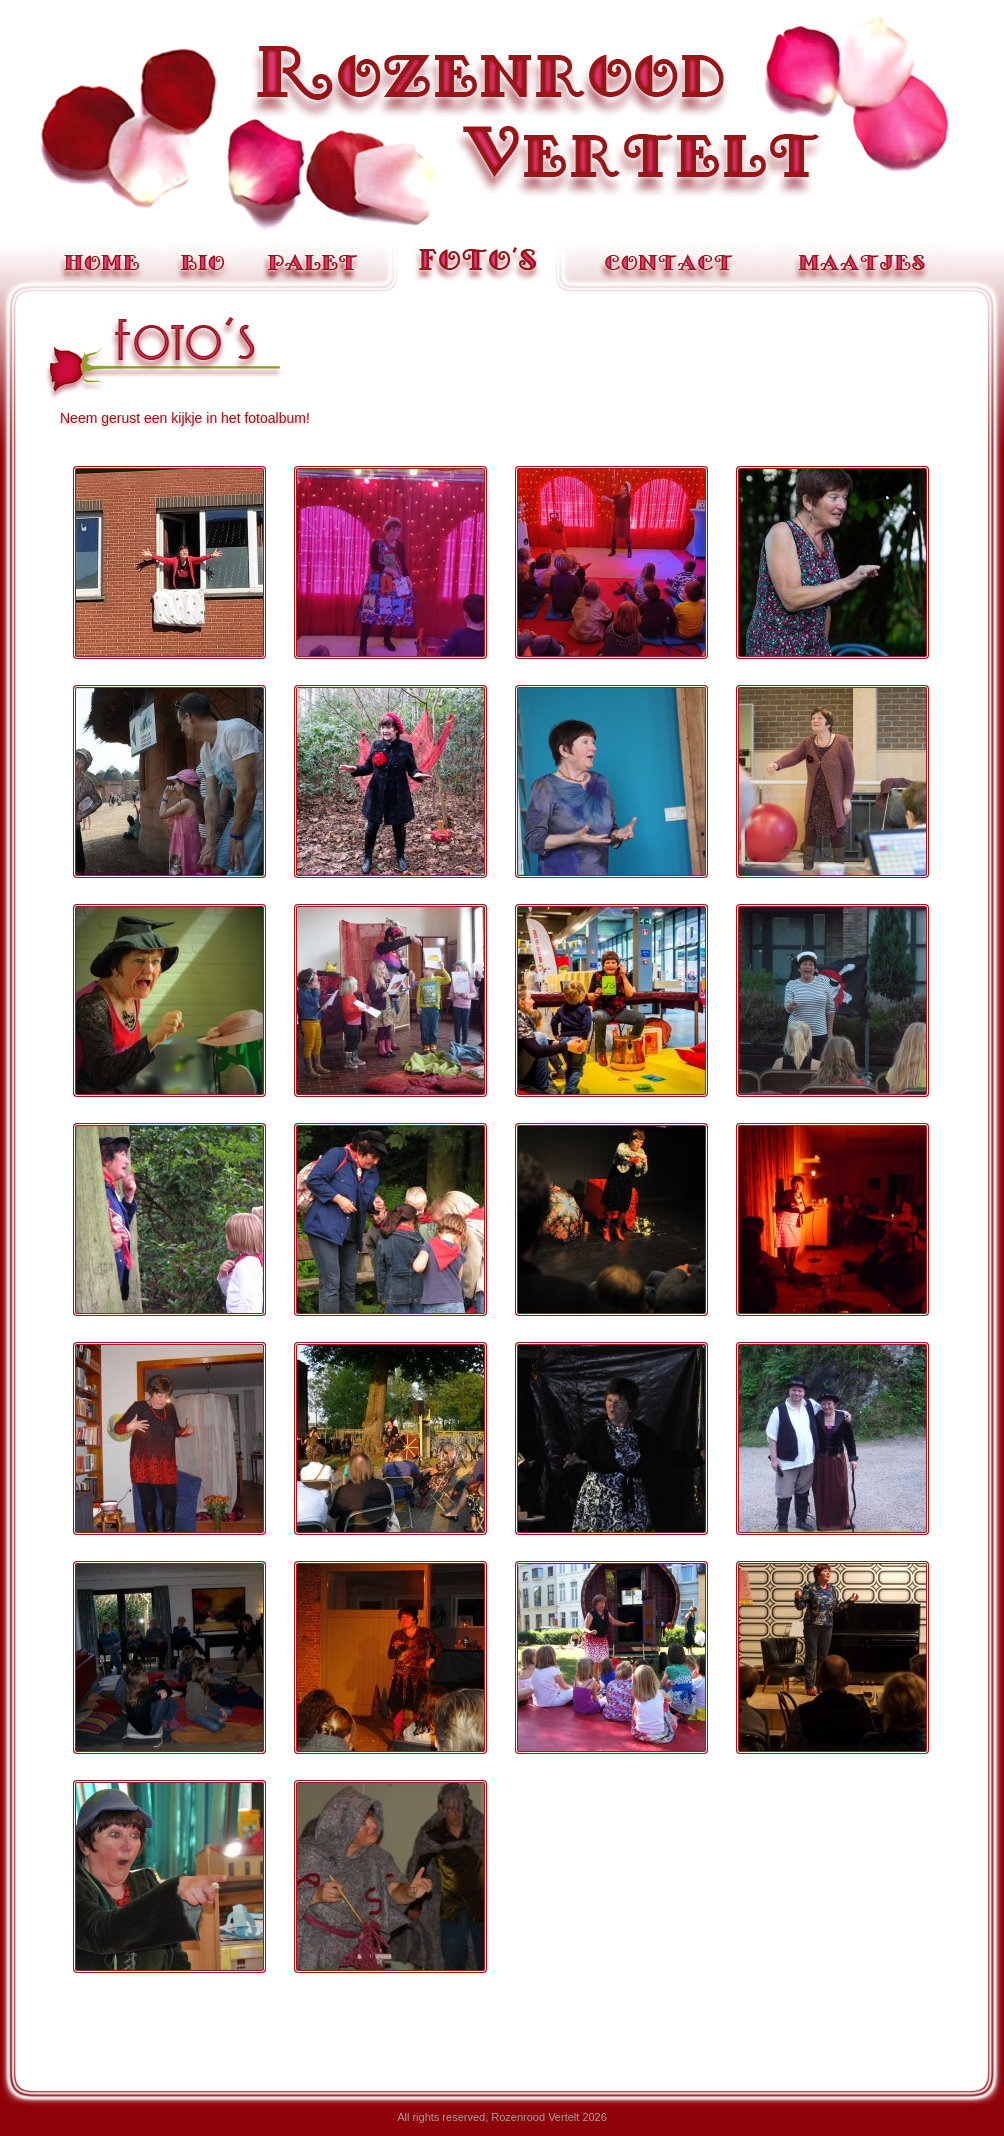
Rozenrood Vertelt (502, 123)
